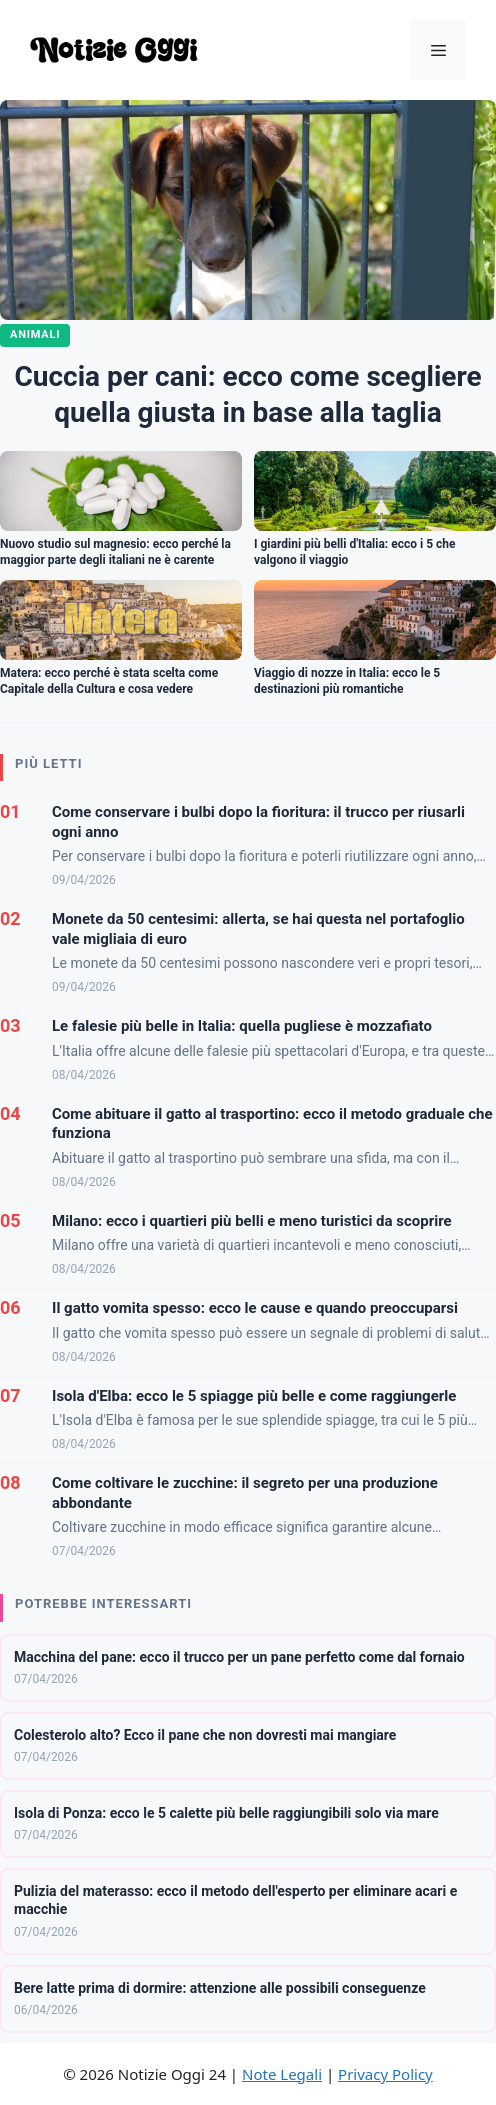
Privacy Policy (385, 2074)
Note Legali (282, 2074)
